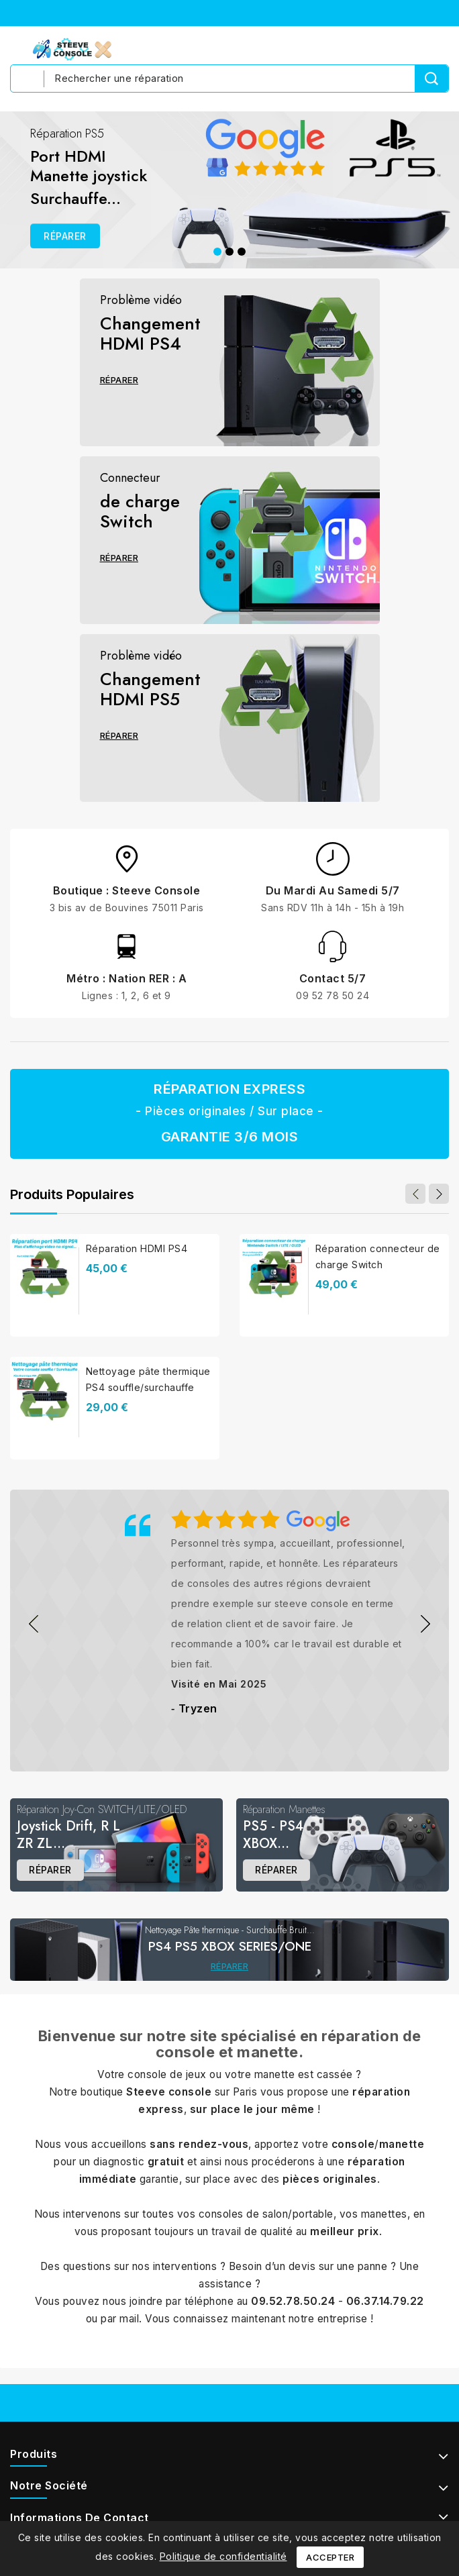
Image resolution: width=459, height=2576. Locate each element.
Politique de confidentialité (223, 2556)
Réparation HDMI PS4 (137, 1248)
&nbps (33, 1624)
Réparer (119, 379)
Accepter (330, 2557)
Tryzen (197, 1708)
